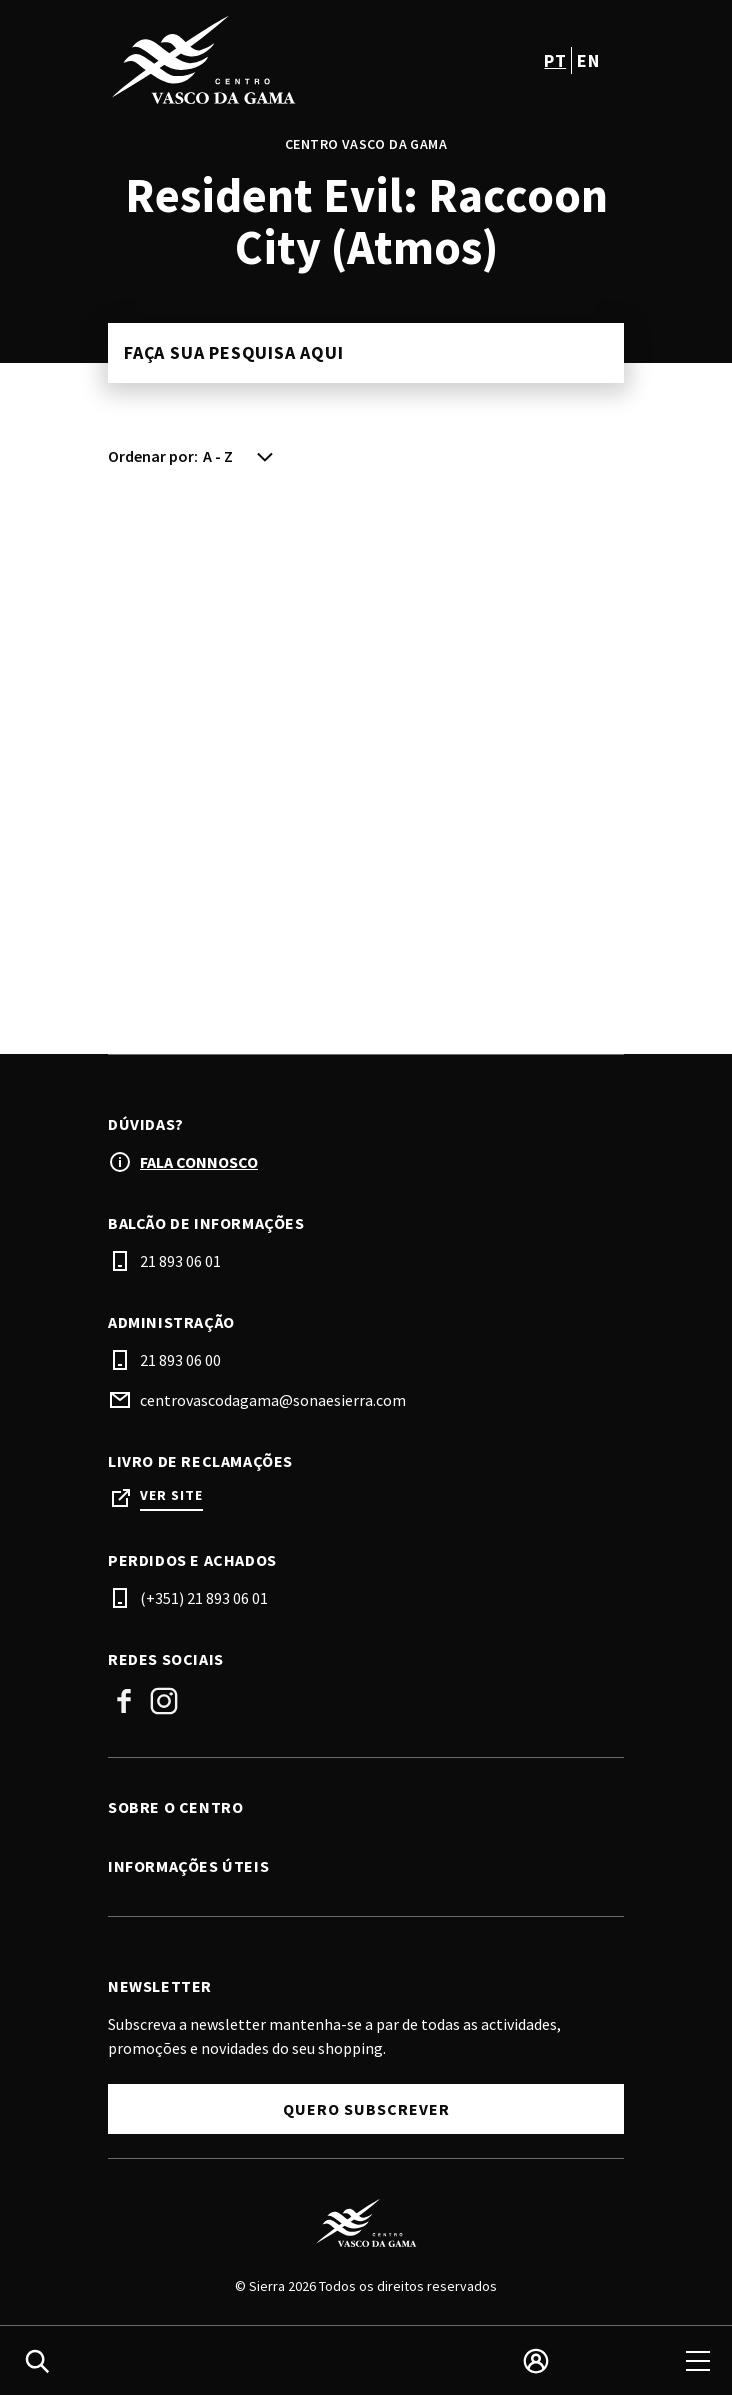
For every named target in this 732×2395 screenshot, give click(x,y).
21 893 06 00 (180, 1360)
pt (555, 60)
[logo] (239, 60)
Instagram (164, 1701)
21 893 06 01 (180, 1261)
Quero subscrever (366, 2109)
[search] (37, 2361)
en (588, 60)
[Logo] (366, 2223)
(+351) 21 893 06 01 (204, 1598)
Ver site (171, 1495)
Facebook (124, 1701)
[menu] (698, 2361)
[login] (536, 2361)
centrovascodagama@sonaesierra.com (273, 1400)
